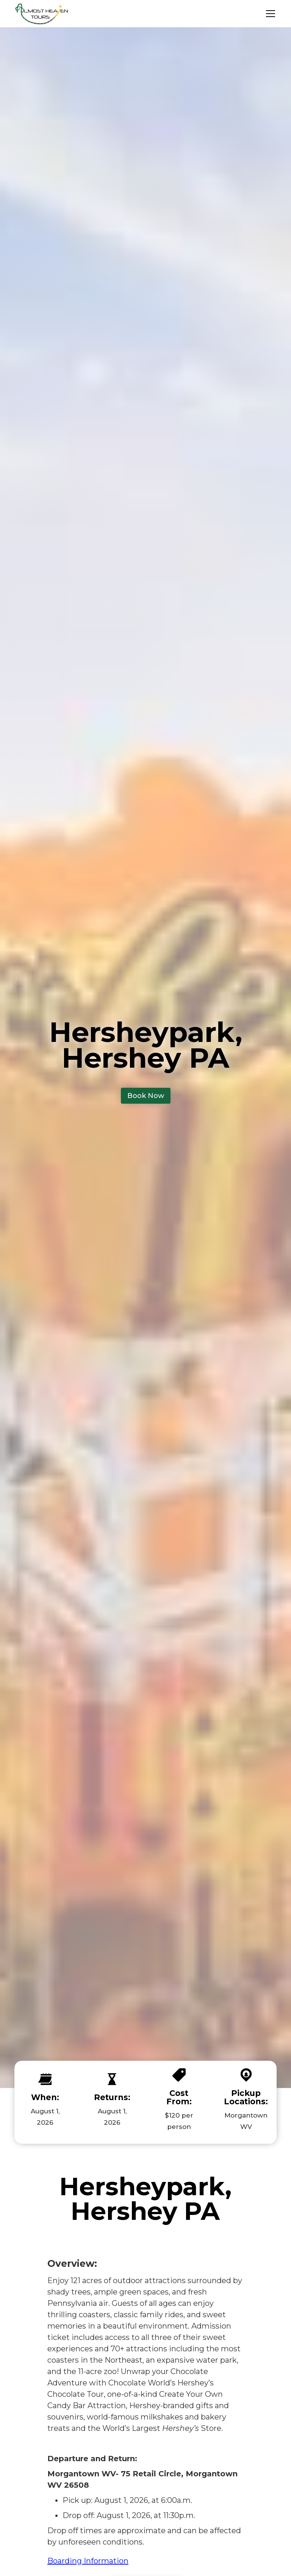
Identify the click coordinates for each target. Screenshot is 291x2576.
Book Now (145, 1096)
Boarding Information (87, 2560)
